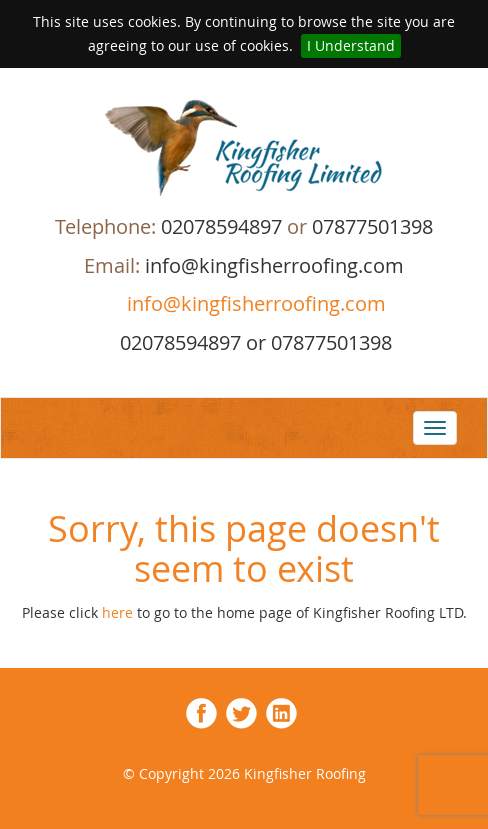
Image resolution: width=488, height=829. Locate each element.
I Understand (351, 45)
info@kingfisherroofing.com (254, 303)
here (119, 612)
